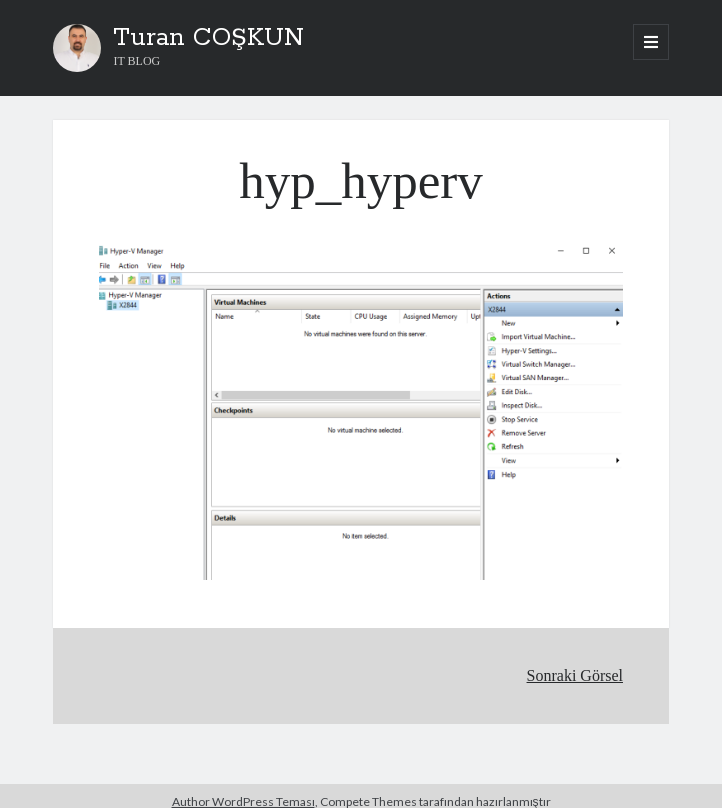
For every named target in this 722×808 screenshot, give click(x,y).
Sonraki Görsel (575, 675)
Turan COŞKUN (208, 38)
